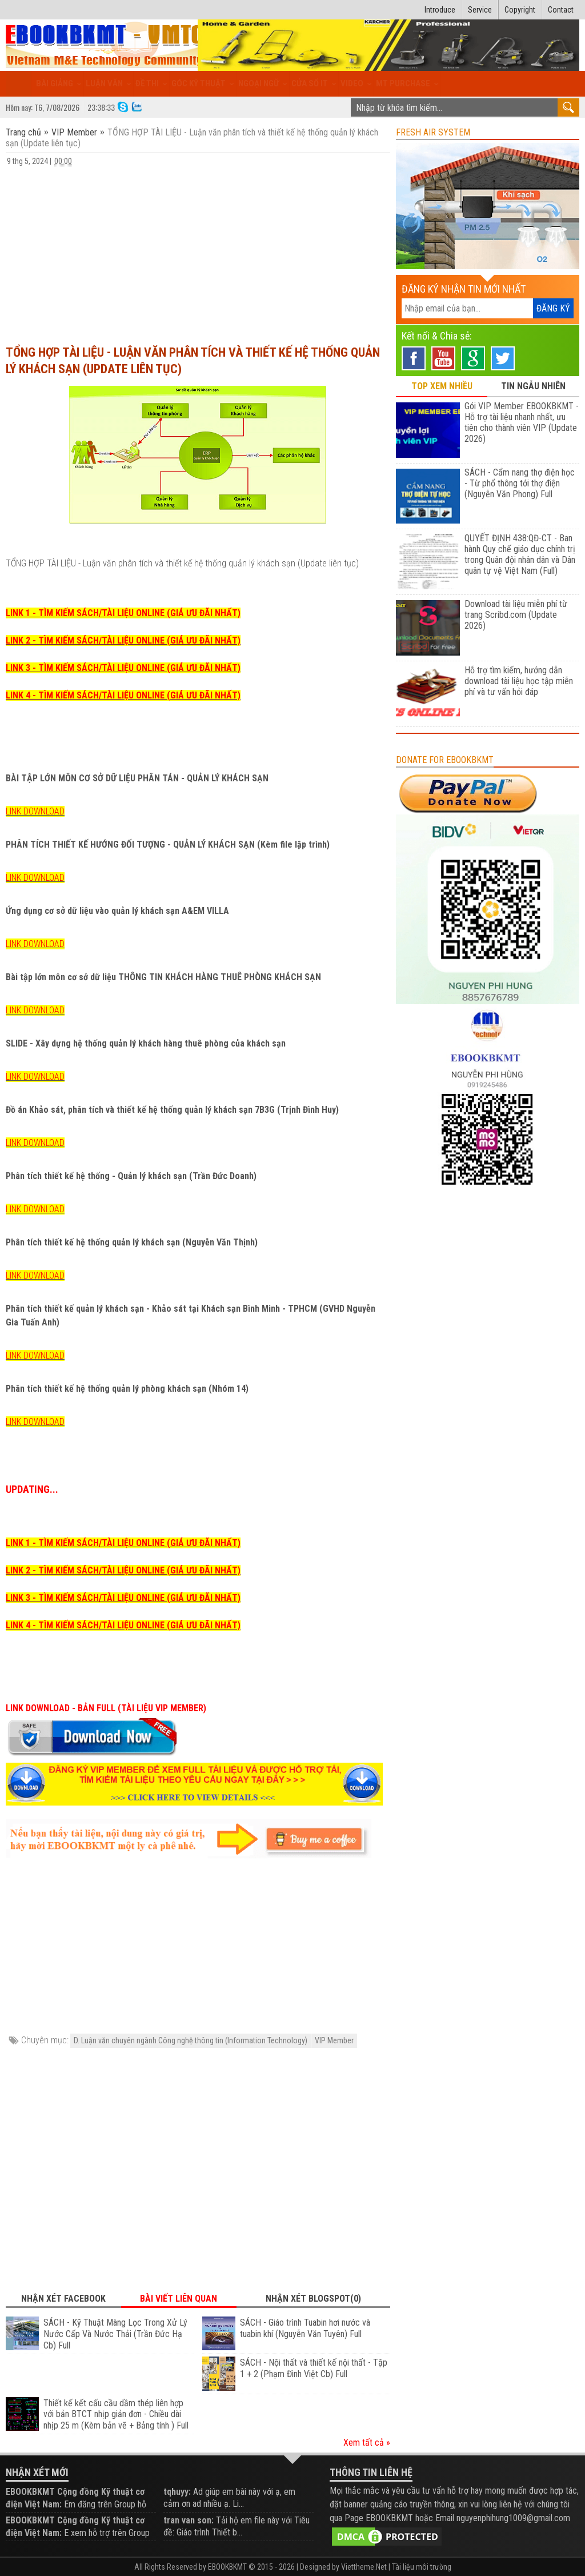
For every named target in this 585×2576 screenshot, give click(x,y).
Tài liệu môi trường (421, 2566)
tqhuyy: (177, 2491)
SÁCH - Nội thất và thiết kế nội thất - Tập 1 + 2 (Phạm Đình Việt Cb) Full (313, 2368)
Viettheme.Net (364, 2566)
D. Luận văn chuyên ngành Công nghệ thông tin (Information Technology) (190, 2040)
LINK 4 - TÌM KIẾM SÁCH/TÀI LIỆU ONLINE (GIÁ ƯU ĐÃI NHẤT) (123, 695)
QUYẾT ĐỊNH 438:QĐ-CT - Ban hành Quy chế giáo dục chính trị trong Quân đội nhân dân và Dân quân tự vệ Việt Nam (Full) (519, 554)
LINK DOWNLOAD (35, 811)
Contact (561, 9)
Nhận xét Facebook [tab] (63, 2298)
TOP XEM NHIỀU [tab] (441, 386)
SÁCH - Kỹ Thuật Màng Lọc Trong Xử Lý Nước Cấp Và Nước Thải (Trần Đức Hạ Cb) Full (115, 2334)
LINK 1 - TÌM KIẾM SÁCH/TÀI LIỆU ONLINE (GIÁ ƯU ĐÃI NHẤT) (123, 613)
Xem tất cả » (366, 2442)
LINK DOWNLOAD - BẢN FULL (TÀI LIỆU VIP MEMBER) (106, 1708)
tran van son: (188, 2520)
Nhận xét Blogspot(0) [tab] (313, 2298)
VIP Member (74, 132)
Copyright (519, 9)
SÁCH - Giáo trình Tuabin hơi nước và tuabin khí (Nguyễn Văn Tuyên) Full (305, 2328)
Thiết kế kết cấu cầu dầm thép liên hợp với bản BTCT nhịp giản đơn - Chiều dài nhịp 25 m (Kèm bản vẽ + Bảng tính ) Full (116, 2414)
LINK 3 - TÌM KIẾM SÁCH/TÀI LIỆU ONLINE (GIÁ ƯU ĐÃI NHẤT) (123, 667)
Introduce (439, 9)
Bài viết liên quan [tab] (178, 2298)
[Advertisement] (198, 250)
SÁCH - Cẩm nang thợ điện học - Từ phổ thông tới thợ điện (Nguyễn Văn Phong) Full (519, 483)
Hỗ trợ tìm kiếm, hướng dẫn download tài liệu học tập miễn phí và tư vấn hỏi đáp (518, 681)
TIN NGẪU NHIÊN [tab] (533, 386)
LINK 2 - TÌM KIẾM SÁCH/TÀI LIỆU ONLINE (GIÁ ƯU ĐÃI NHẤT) (123, 640)
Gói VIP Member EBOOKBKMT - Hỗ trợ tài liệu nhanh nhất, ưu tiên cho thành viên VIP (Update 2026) (521, 422)
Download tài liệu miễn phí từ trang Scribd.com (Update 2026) (515, 614)
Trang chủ (24, 132)
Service (480, 9)
